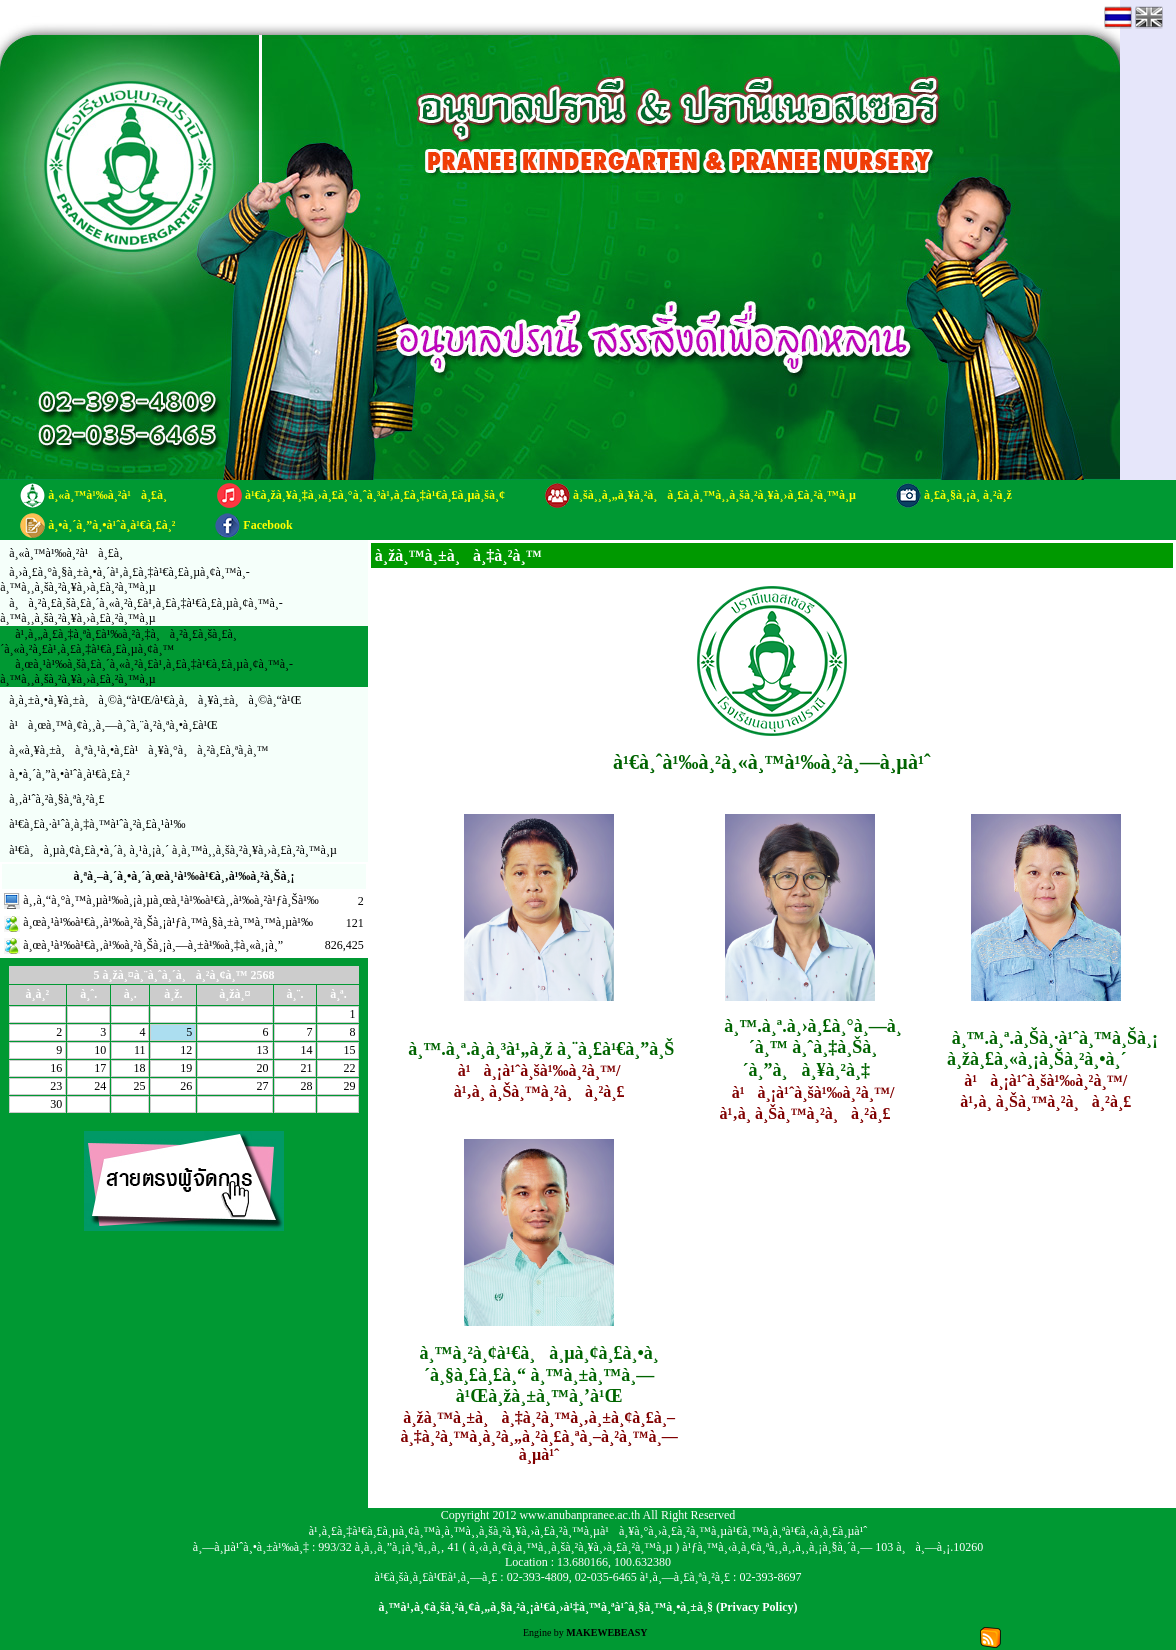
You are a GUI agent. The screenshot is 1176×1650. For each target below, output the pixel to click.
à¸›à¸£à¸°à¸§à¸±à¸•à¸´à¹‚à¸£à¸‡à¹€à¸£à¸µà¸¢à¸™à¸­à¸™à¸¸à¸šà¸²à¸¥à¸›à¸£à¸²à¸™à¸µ (125, 579)
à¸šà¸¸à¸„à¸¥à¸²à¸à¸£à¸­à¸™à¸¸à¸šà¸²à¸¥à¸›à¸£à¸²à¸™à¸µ (714, 495)
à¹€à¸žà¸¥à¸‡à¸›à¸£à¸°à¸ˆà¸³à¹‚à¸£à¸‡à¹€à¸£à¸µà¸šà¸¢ (375, 495)
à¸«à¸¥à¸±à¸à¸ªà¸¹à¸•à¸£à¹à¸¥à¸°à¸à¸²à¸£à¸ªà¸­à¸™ (138, 750)
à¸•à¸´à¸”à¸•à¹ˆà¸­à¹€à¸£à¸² (111, 525)
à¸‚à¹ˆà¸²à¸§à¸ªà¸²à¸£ (56, 799)
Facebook (267, 525)
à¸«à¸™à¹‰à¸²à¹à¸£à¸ (112, 495)
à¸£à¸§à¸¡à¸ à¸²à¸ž (968, 495)
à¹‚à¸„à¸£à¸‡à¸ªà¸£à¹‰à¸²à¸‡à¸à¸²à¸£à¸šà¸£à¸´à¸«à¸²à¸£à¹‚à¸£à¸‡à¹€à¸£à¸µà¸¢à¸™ (118, 641)
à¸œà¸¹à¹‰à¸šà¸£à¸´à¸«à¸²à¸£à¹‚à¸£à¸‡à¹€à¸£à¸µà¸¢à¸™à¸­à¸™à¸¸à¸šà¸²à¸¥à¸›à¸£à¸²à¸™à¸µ (146, 671)
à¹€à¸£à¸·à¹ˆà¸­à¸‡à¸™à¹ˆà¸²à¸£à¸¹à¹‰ (97, 824)
